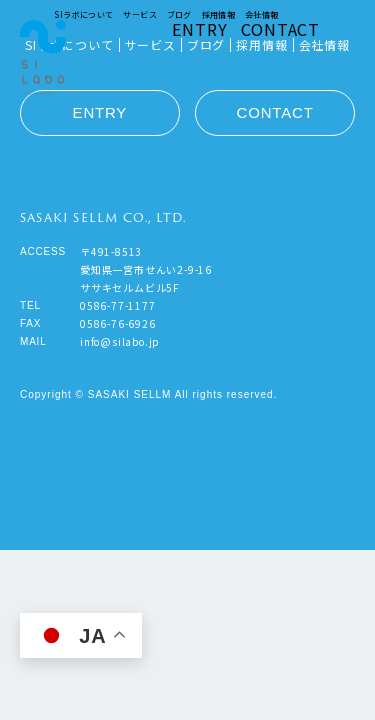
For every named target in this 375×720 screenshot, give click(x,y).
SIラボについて (83, 14)
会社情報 (262, 14)
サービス (140, 14)
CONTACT (280, 29)
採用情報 (219, 14)
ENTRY (199, 29)
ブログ (179, 14)
